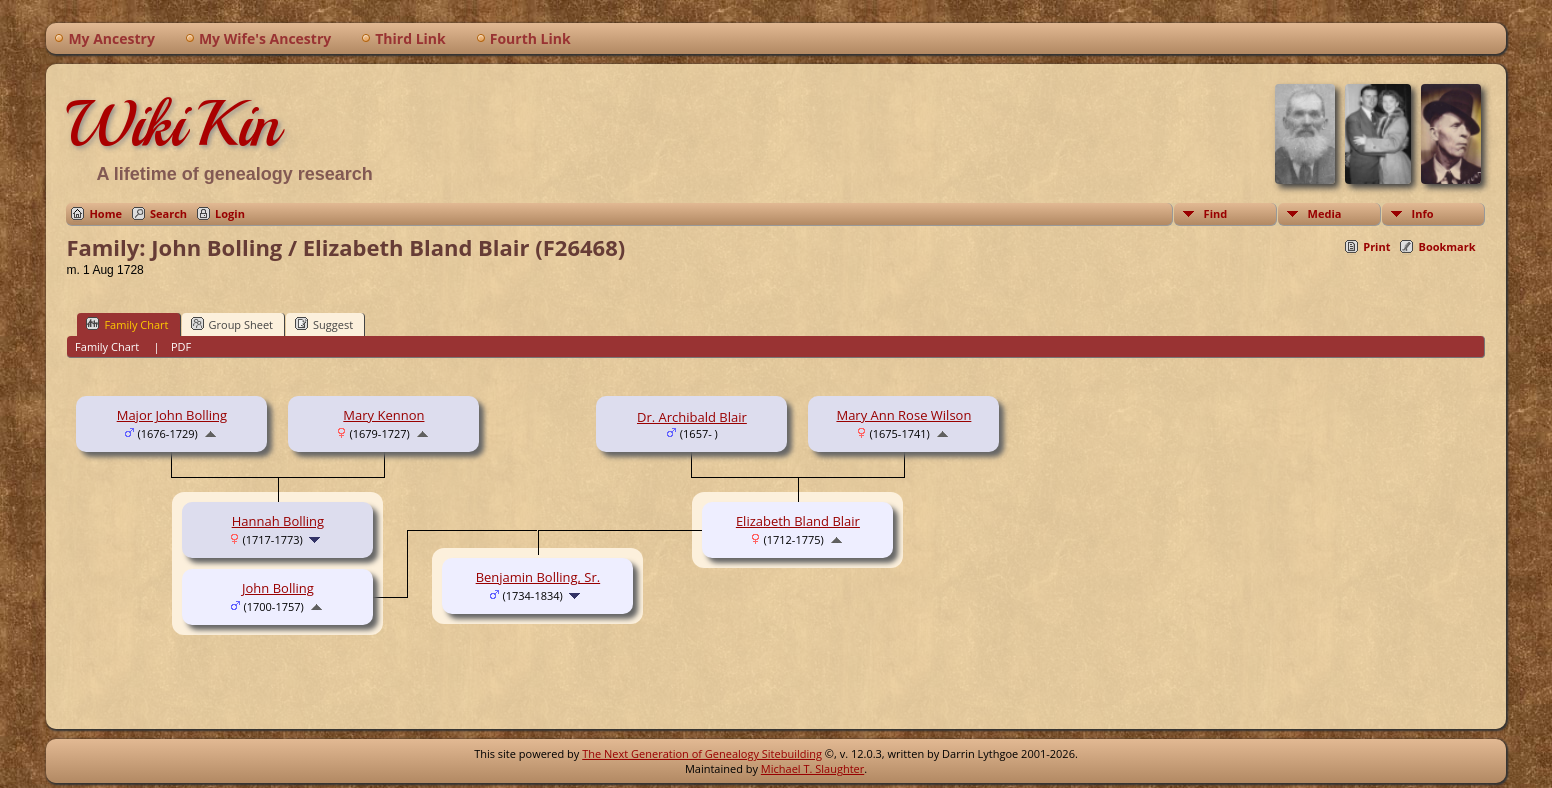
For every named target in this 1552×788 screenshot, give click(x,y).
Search (168, 213)
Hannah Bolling (278, 521)
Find (1216, 213)
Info (1423, 213)
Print (1376, 246)
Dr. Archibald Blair (692, 417)
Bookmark (1446, 246)
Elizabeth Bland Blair (798, 521)
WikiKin (173, 124)
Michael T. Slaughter (812, 768)
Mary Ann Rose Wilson (903, 415)
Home (105, 213)
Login (230, 213)
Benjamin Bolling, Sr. (538, 577)
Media (1325, 213)
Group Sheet (232, 324)
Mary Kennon (383, 415)
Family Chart (127, 324)
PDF (181, 346)
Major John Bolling (172, 415)
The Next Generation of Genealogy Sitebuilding (702, 753)
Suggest (324, 324)
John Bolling (278, 588)
